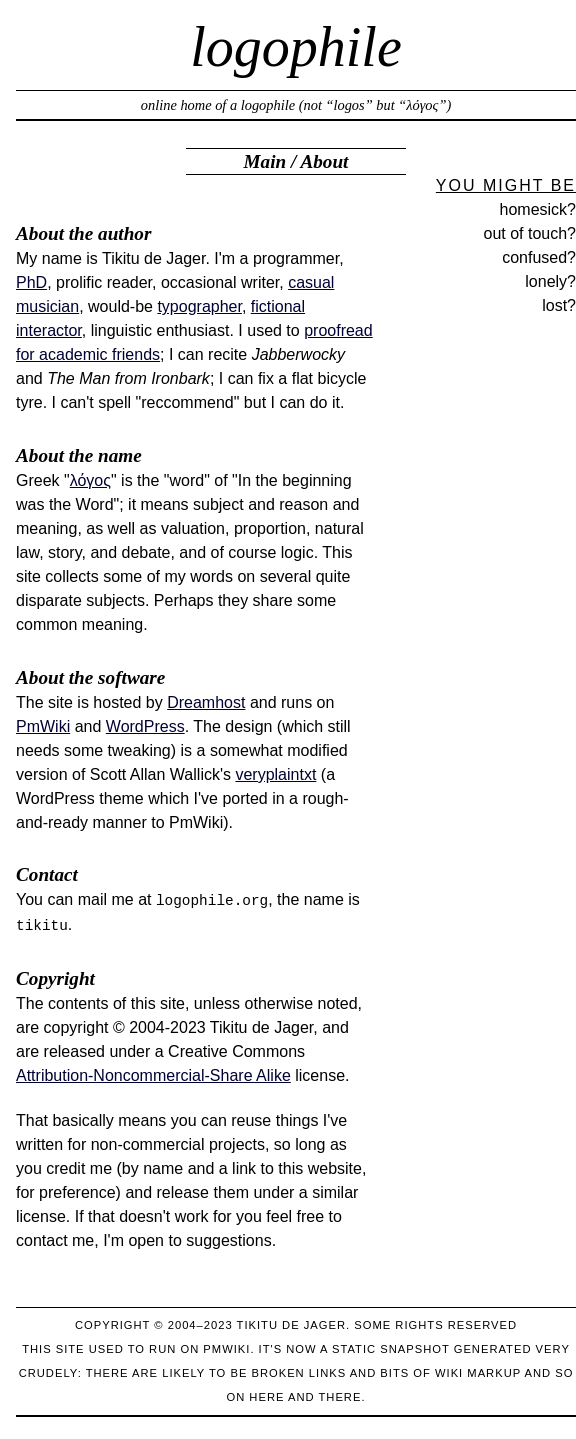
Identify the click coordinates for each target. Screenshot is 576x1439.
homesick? (538, 209)
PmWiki (43, 726)
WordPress (145, 726)
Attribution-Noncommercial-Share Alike (153, 1075)
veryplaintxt (275, 774)
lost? (559, 305)
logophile (296, 47)
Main (265, 161)
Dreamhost (206, 702)
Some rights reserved (435, 1325)
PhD (31, 282)
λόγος (90, 480)
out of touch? (529, 233)
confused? (539, 257)
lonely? (550, 281)
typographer (199, 306)
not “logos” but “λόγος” (374, 105)
